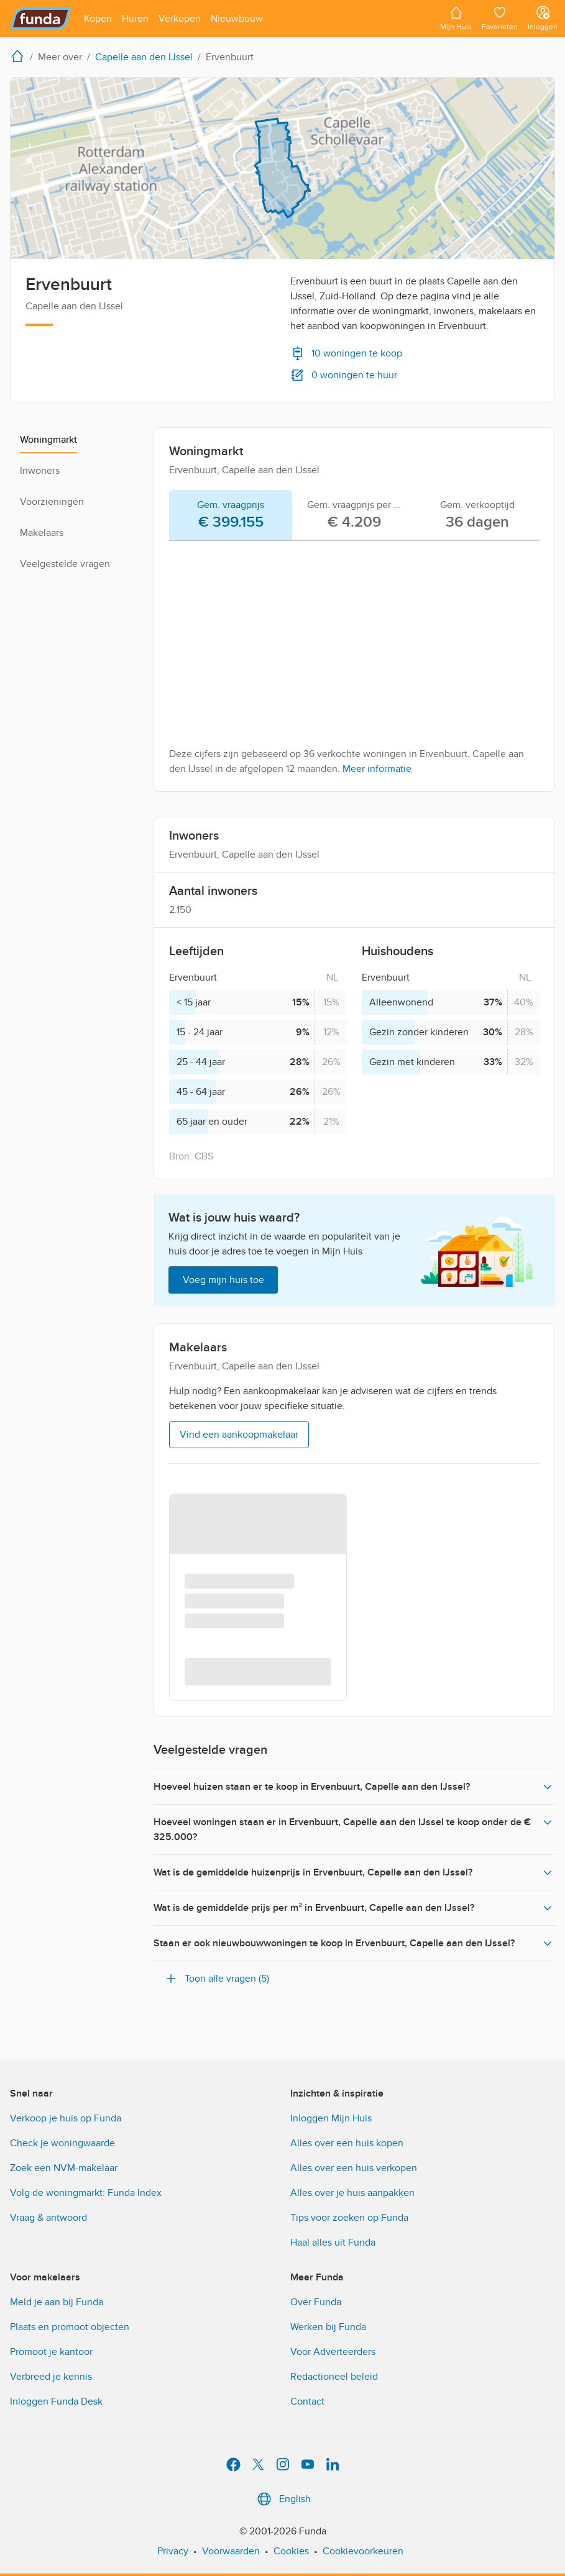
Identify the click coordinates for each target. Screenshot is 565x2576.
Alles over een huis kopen (346, 2143)
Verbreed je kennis (51, 2376)
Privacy (172, 2551)
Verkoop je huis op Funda (65, 2118)
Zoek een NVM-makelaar (63, 2168)
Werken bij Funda (328, 2327)
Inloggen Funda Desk (56, 2401)
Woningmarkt (48, 439)
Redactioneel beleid (334, 2376)
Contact (307, 2401)
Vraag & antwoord (48, 2217)
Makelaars (41, 533)
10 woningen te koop (346, 353)
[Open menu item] (97, 19)
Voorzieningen (52, 502)
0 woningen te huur (343, 375)
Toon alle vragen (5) (216, 1978)
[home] (20, 55)
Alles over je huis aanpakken (352, 2193)
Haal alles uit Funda (332, 2242)
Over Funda (315, 2302)
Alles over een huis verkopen (353, 2168)
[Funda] (40, 18)
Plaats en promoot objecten (69, 2327)
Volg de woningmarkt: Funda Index (86, 2193)
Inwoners (40, 471)
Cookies (291, 2551)
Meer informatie (376, 769)
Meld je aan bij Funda (56, 2302)
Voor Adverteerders (332, 2352)
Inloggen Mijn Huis (331, 2118)
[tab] (230, 515)
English (282, 2499)
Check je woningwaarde (62, 2143)
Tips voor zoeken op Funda (349, 2217)
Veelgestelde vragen (65, 564)
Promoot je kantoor (51, 2352)
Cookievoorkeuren (363, 2551)
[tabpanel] (354, 663)
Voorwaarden (231, 2551)
